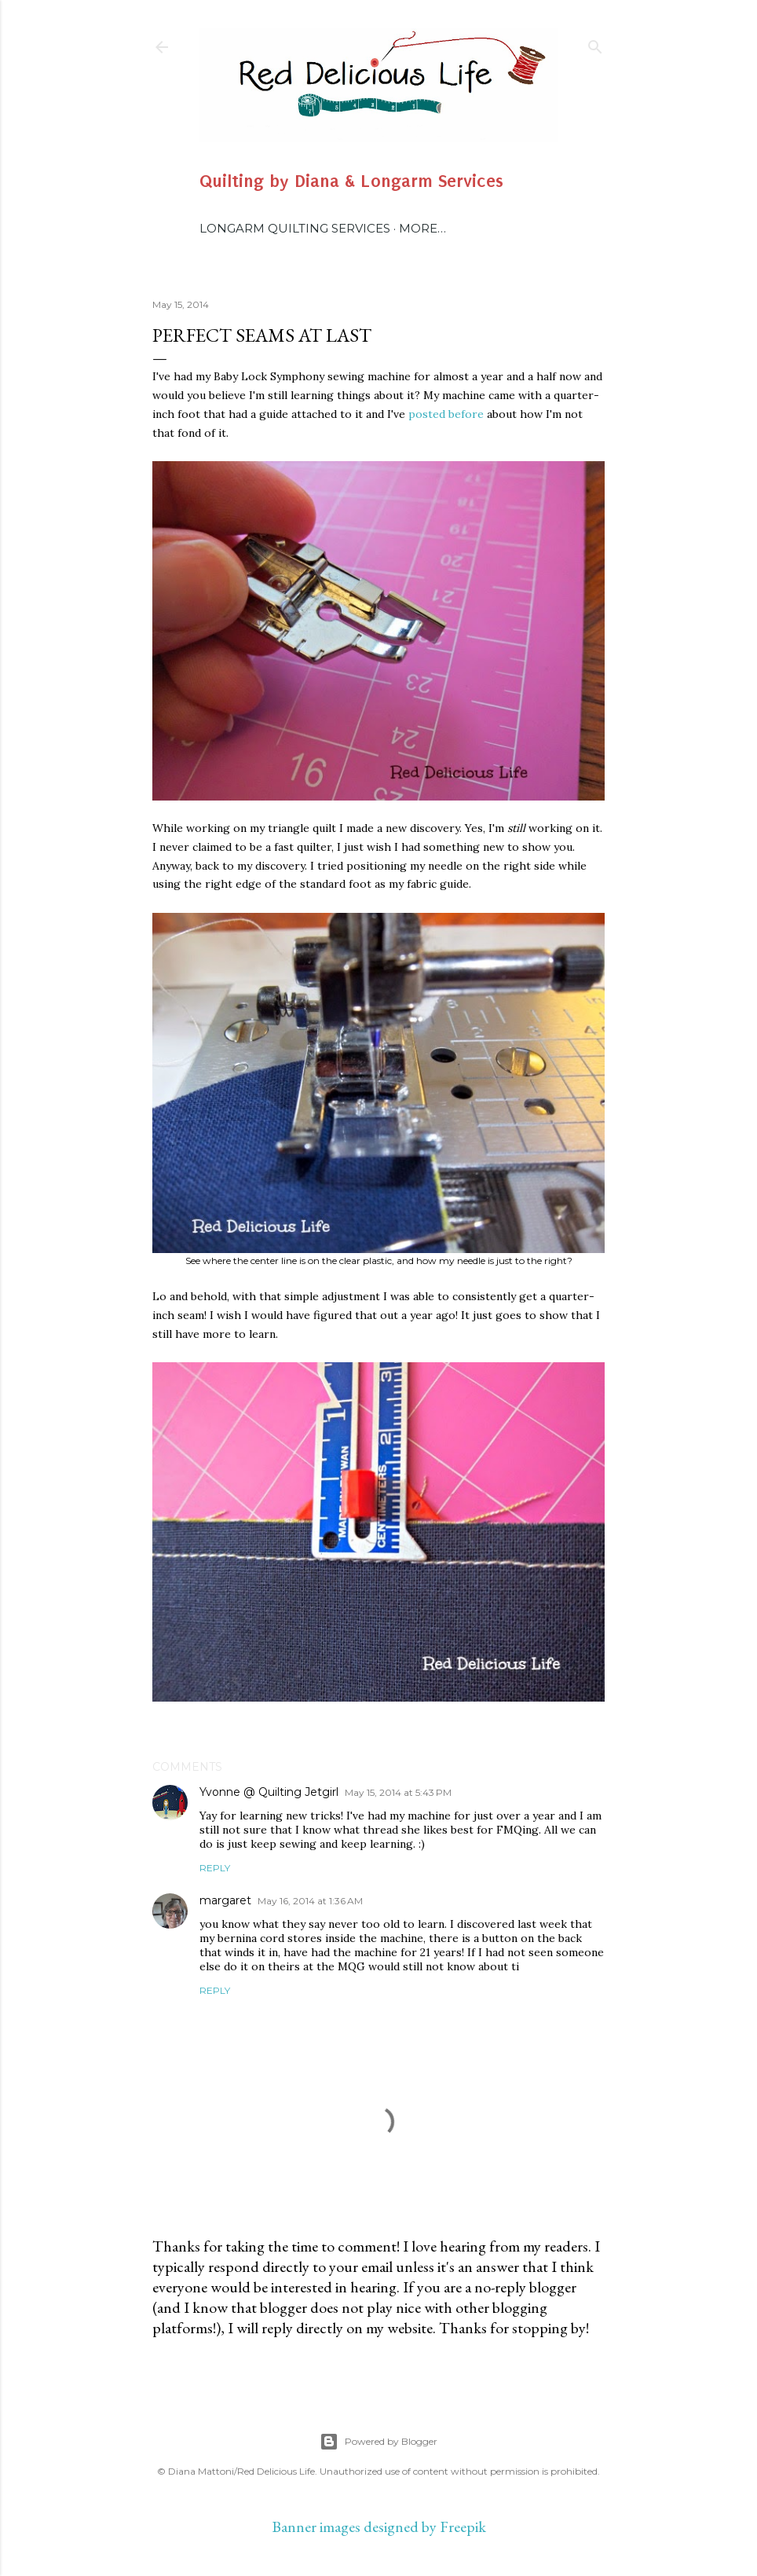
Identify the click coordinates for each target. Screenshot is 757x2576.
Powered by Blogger (378, 2441)
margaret (225, 1900)
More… (422, 228)
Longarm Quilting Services (294, 228)
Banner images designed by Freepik (379, 2526)
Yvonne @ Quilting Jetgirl (268, 1792)
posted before (446, 414)
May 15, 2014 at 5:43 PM (398, 1792)
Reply (214, 1868)
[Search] (595, 43)
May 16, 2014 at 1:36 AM (310, 1901)
